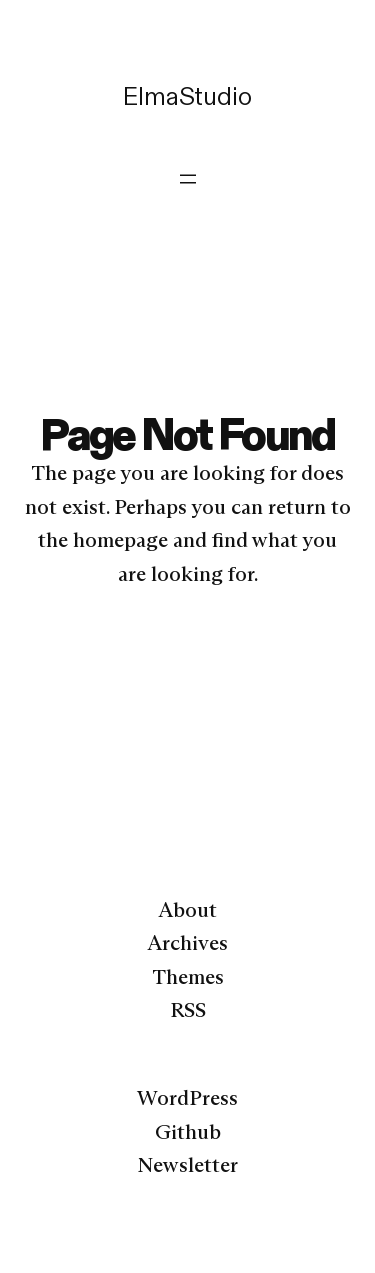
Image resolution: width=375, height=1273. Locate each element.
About (187, 910)
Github (188, 1132)
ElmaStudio (187, 96)
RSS (188, 1010)
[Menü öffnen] (188, 179)
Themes (188, 977)
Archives (187, 943)
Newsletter (187, 1165)
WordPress (187, 1098)
